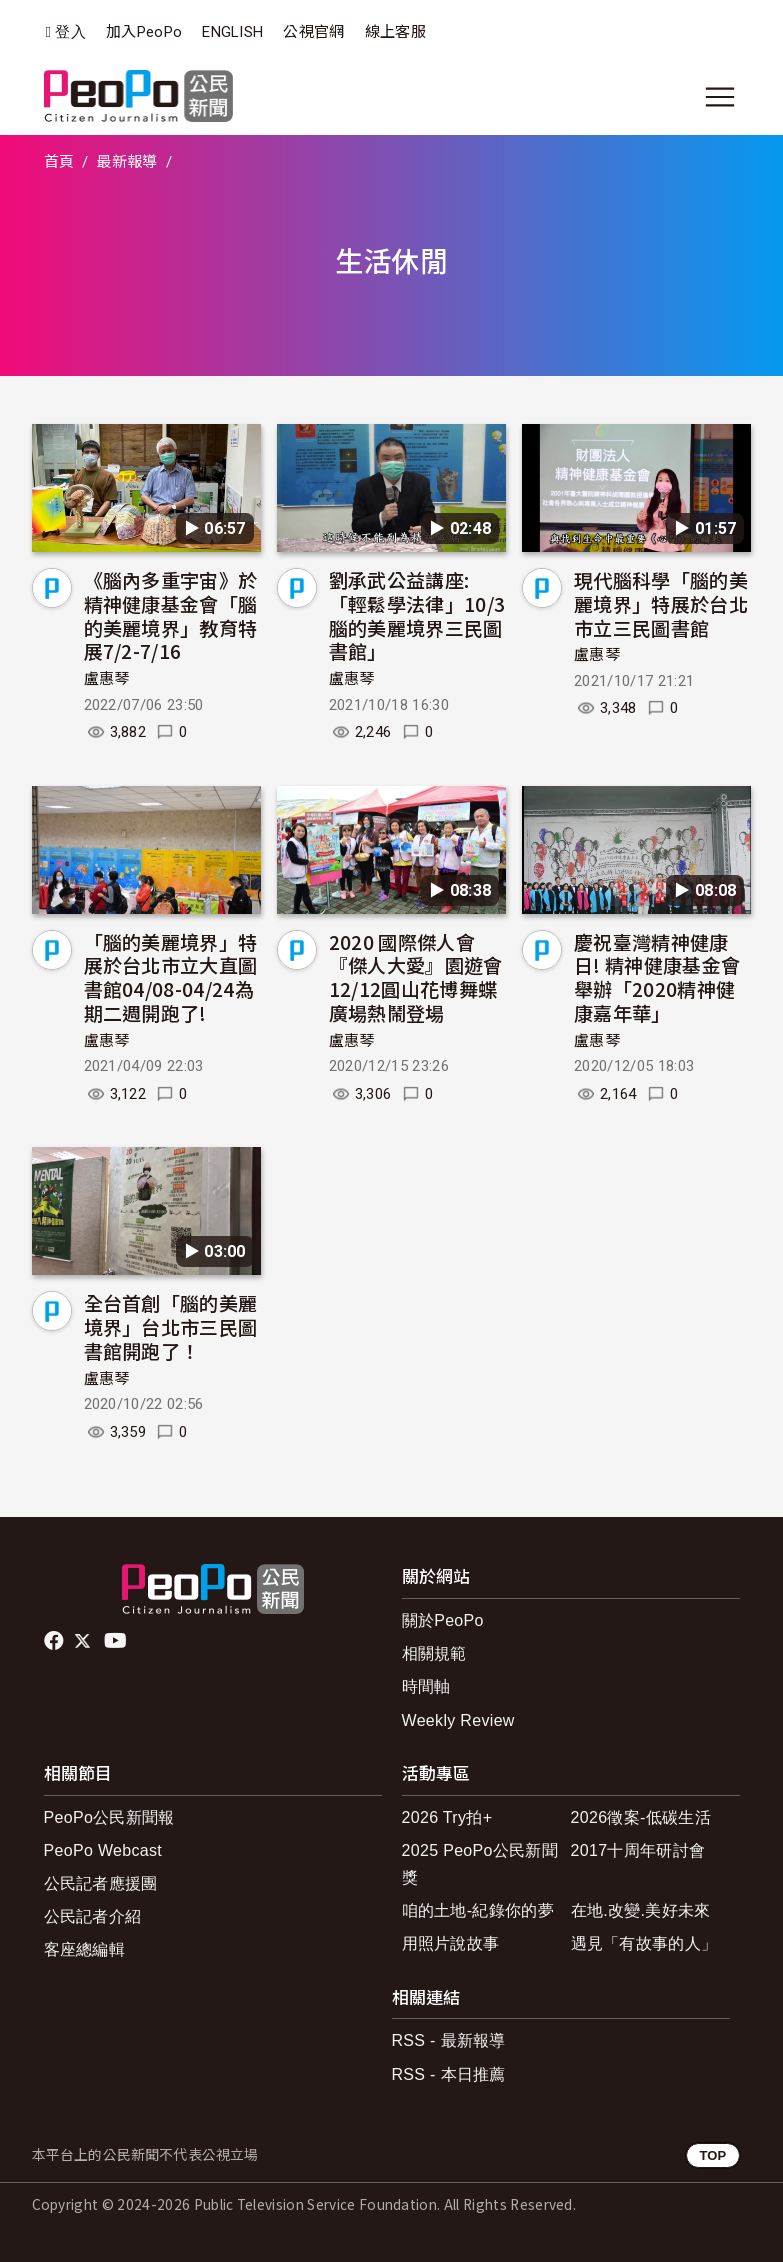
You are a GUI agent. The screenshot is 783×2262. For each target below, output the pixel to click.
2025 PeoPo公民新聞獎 (480, 1864)
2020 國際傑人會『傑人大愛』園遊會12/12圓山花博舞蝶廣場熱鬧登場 (416, 977)
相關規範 (434, 1653)
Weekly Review (458, 1720)
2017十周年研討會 (638, 1850)
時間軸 (426, 1686)
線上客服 (395, 32)
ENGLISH (232, 32)
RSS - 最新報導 (449, 2040)
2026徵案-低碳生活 (641, 1817)
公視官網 (313, 32)
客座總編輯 (85, 1949)
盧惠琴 (107, 679)
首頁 (59, 162)
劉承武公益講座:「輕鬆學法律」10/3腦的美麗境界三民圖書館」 (417, 615)
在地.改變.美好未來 (641, 1910)
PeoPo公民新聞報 (109, 1817)
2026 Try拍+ (447, 1817)
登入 (70, 32)
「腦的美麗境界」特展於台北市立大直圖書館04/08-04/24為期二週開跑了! (171, 977)
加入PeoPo (144, 32)
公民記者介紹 (93, 1916)
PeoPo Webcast (103, 1850)
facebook (55, 1641)
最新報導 (126, 162)
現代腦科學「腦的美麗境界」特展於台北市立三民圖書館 (661, 603)
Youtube (117, 1641)
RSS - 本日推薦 (449, 2074)
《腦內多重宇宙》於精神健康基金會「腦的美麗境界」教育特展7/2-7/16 (171, 615)
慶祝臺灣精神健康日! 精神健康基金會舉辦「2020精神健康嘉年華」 (657, 977)
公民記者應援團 (101, 1883)
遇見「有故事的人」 (644, 1943)
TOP (712, 2155)
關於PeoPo (443, 1620)
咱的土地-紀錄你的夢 (478, 1910)
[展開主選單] (720, 97)
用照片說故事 (451, 1943)
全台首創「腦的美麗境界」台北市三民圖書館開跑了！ (171, 1326)
